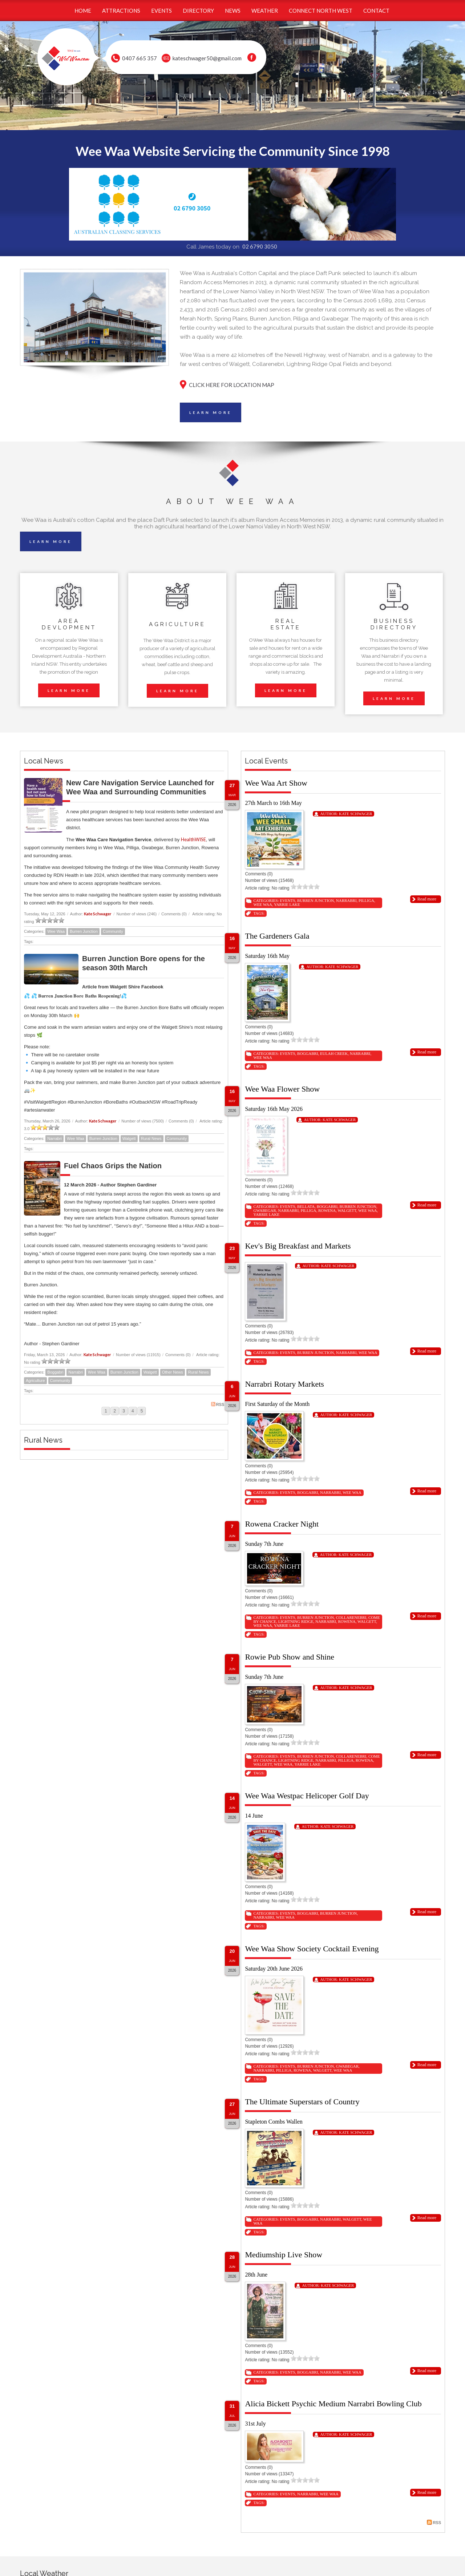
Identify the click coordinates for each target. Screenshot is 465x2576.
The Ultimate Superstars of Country (302, 2101)
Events (287, 900)
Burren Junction (84, 931)
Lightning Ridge (296, 1621)
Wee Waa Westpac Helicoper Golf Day (307, 1795)
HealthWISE (193, 839)
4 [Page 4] (133, 1411)
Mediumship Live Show (283, 2254)
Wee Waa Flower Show (282, 1088)
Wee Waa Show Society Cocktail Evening (312, 1948)
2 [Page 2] (115, 1411)
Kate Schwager (98, 913)
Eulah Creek (334, 1053)
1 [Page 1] (106, 1411)
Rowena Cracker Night (282, 1523)
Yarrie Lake (287, 904)
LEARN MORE (210, 412)
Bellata (306, 1206)
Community (113, 931)
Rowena (327, 1210)
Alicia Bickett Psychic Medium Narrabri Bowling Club (333, 2403)
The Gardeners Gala (277, 935)
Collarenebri (351, 1617)
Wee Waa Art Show (276, 782)
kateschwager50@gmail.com (207, 58)
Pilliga (366, 900)
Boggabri (55, 1372)
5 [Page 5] (142, 1411)
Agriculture (35, 1380)
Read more (426, 899)
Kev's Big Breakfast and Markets (298, 1245)
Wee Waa (56, 931)
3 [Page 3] (123, 1411)
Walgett (129, 1138)
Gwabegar (264, 1210)
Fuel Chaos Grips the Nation (113, 1166)
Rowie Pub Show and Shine (289, 1656)
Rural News (151, 1138)
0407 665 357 (139, 58)
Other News (172, 1372)
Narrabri (54, 1138)
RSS (218, 1404)
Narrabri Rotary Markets (284, 1383)
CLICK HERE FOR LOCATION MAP (231, 385)
